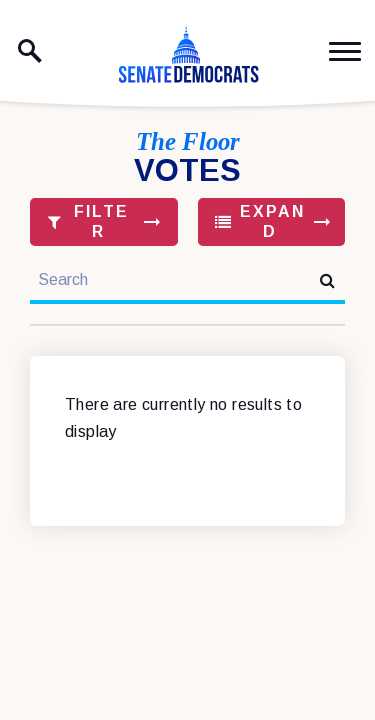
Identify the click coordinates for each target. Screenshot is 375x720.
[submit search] (327, 280)
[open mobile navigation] (345, 51)
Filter (89, 221)
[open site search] (30, 51)
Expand (260, 221)
